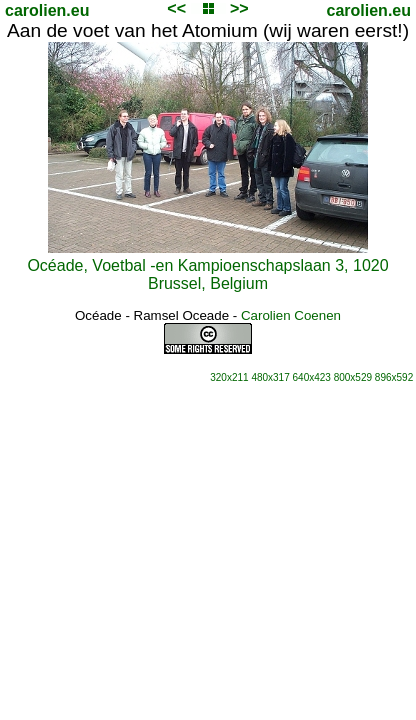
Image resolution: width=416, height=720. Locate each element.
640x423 (312, 377)
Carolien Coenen (291, 315)
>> (239, 8)
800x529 (353, 377)
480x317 (270, 377)
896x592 (394, 377)
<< (176, 8)
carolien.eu (47, 10)
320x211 (229, 377)
